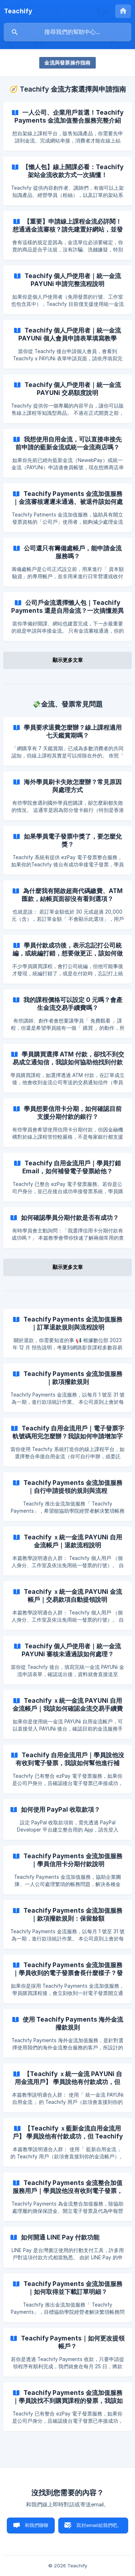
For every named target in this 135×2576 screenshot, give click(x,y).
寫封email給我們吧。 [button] (99, 2525)
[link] (67, 126)
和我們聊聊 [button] (37, 2525)
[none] (18, 11)
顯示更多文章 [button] (68, 660)
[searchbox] (67, 32)
